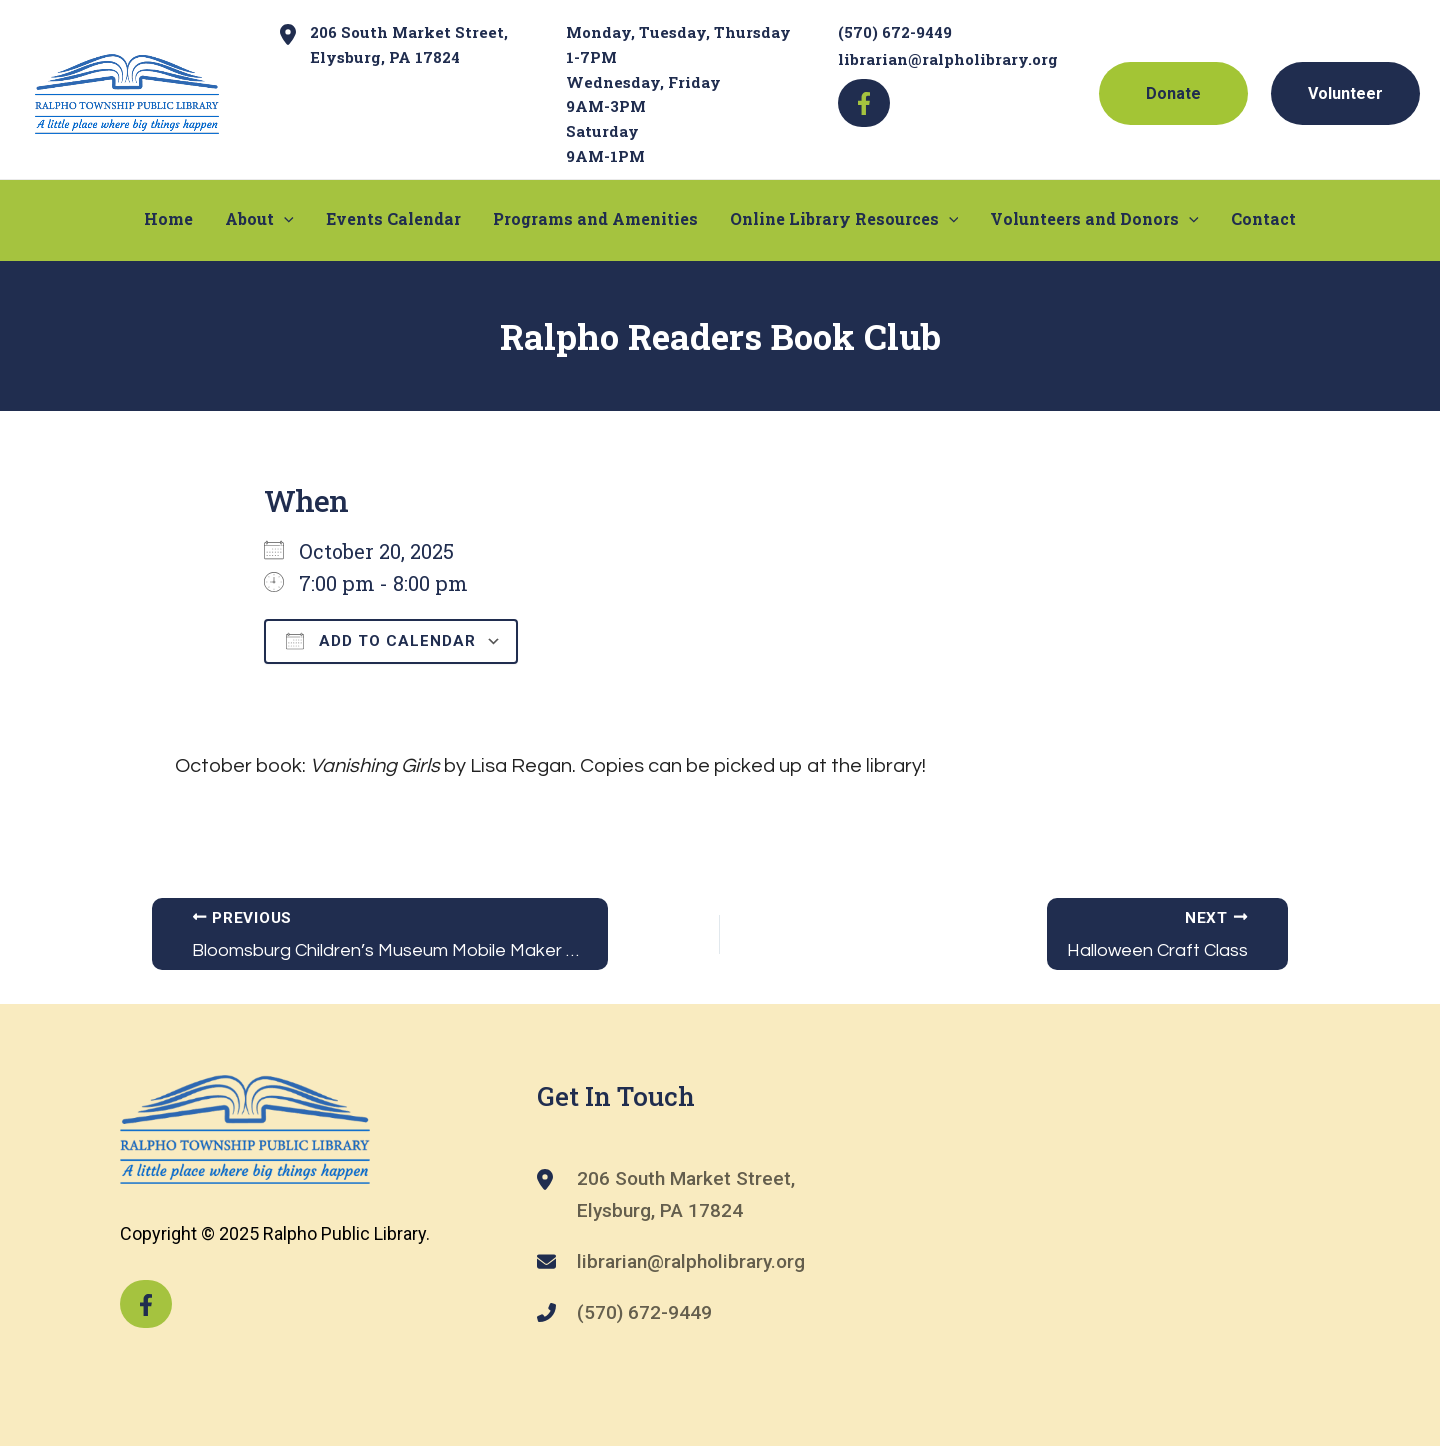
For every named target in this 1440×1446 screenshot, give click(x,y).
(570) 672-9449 (895, 32)
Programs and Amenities (595, 217)
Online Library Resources (844, 218)
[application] (284, 218)
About (259, 218)
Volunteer (1345, 93)
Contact (1263, 217)
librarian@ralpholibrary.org (948, 59)
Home (168, 217)
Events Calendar (393, 217)
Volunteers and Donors (1094, 218)
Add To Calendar (381, 641)
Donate (1173, 93)
